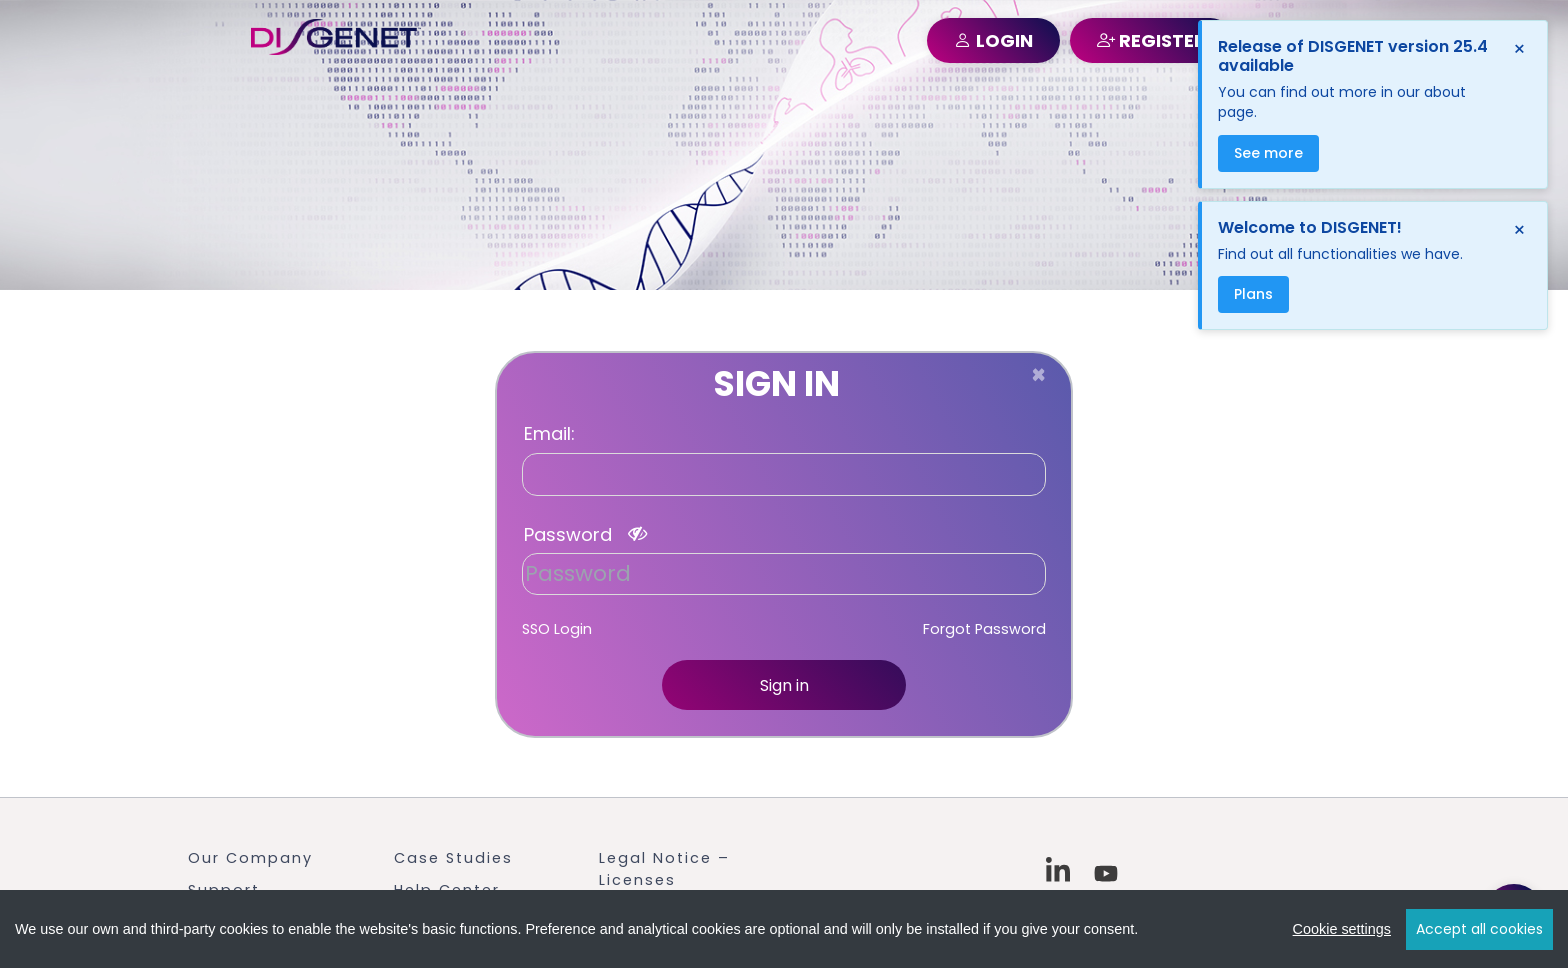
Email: (549, 434)
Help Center (447, 890)
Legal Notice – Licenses (664, 869)
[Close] (1038, 375)
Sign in (784, 685)
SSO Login (557, 629)
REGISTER (1151, 40)
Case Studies (453, 858)
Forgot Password (984, 629)
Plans (1253, 294)
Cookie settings (1342, 930)
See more (1268, 153)
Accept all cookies (1479, 930)
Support (224, 890)
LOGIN (993, 40)
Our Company (250, 858)
